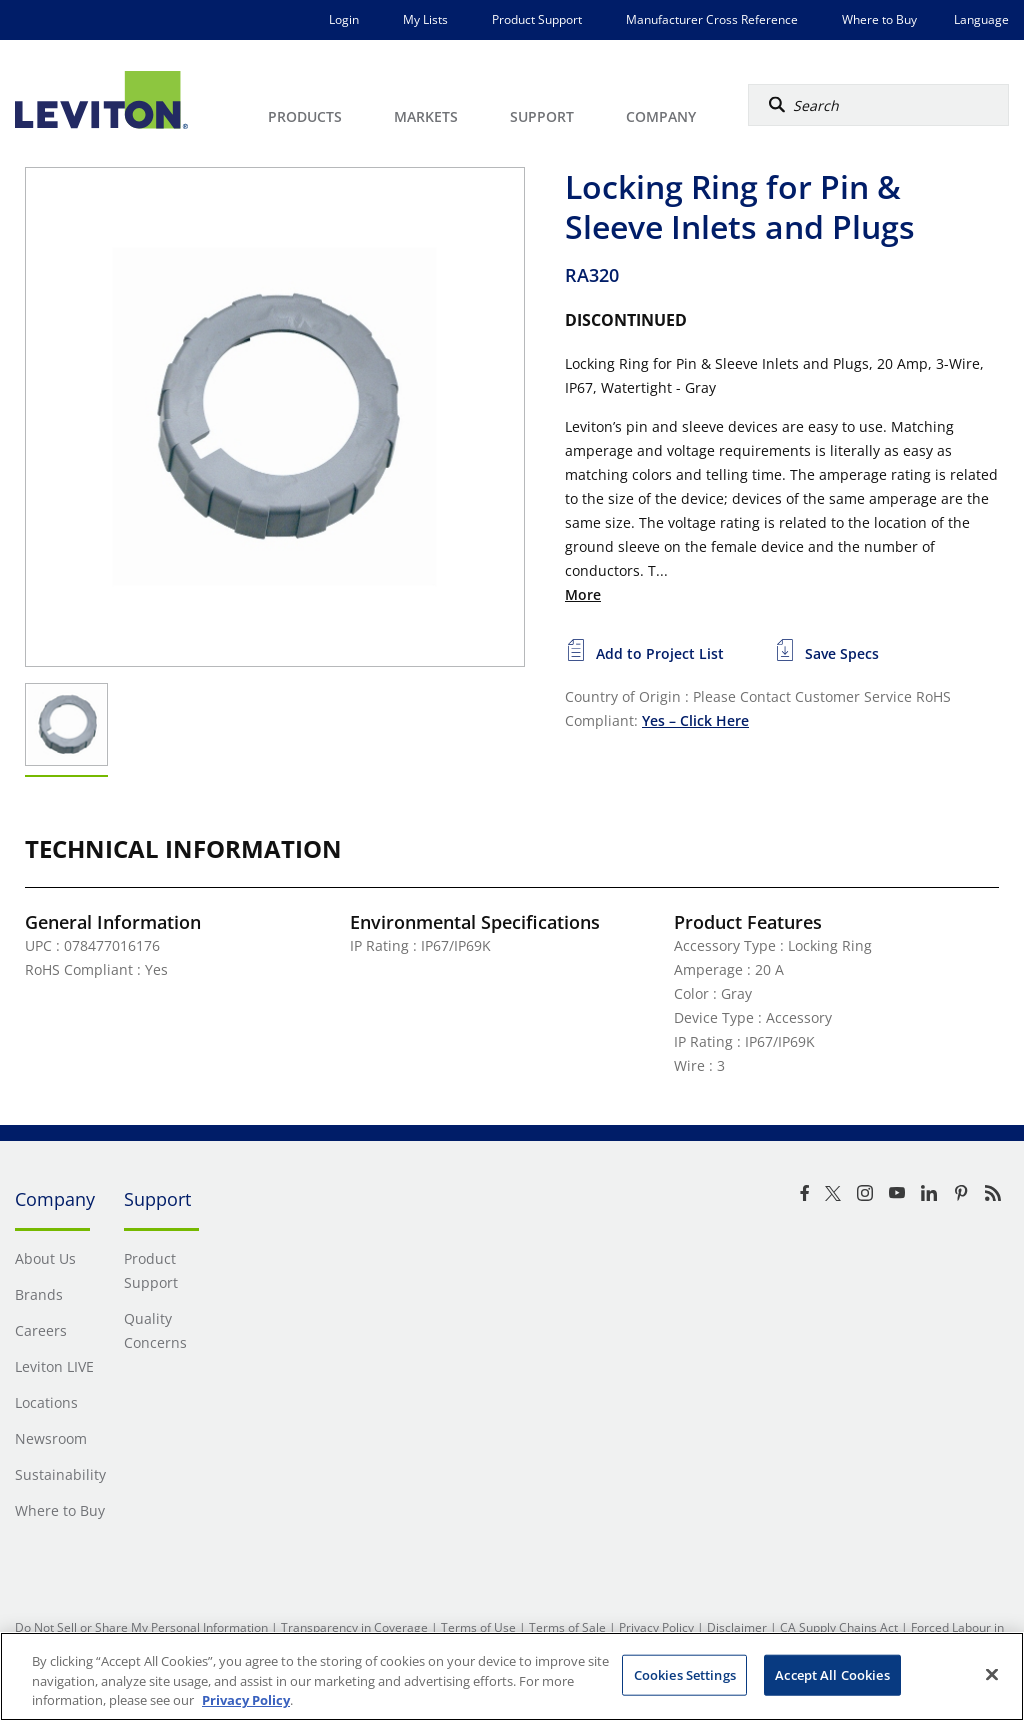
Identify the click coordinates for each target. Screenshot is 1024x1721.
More (583, 594)
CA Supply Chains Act (839, 1627)
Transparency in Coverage (354, 1627)
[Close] (992, 1674)
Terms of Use (478, 1627)
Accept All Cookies (832, 1674)
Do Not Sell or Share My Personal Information (141, 1627)
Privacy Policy (656, 1627)
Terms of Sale (567, 1627)
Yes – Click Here (695, 720)
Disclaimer (737, 1627)
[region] (512, 1676)
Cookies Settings (685, 1674)
